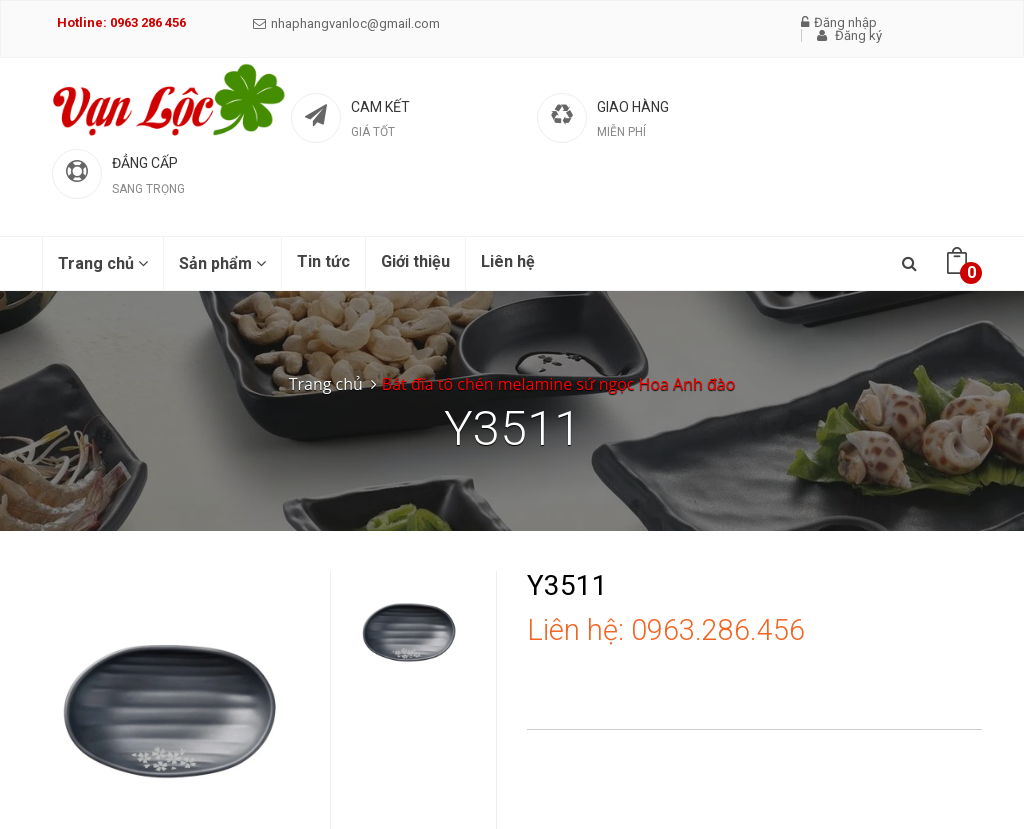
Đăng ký (849, 35)
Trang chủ (103, 263)
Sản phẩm (222, 263)
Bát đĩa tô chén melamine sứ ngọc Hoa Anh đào (558, 384)
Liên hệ (508, 261)
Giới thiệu (415, 261)
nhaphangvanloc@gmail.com (346, 23)
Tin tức (323, 261)
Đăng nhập (839, 22)
